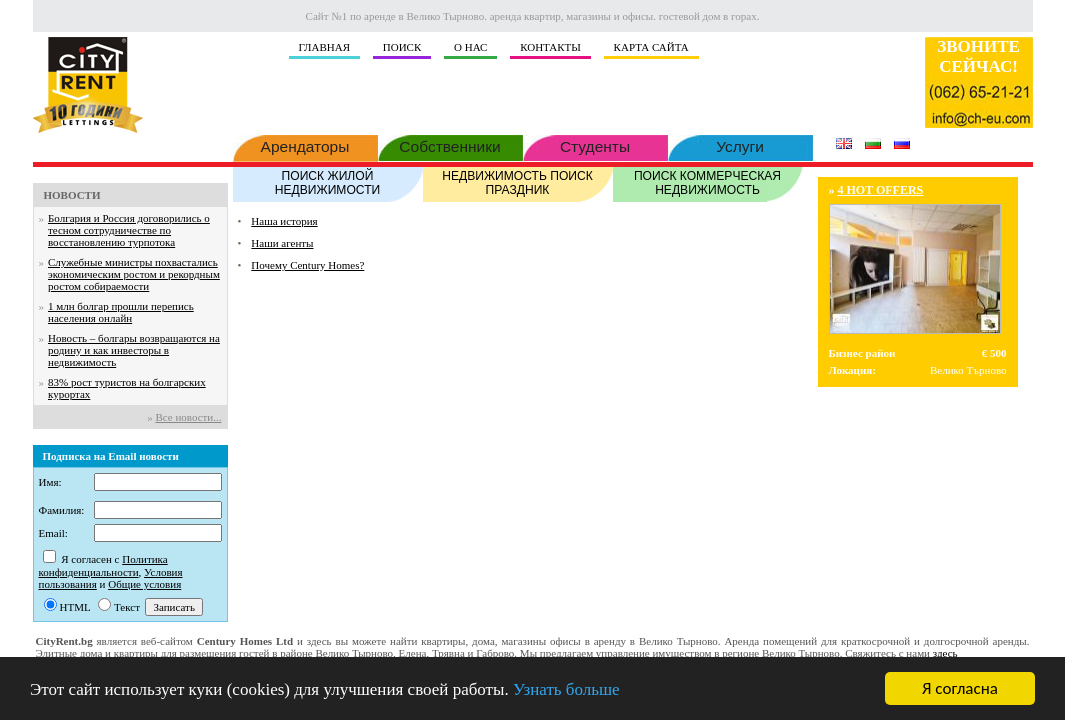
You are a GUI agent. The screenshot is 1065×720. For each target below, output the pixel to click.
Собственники (450, 145)
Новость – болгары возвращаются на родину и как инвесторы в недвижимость (134, 350)
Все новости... (188, 417)
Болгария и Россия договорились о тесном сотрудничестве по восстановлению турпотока (129, 230)
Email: (53, 533)
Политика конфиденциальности (103, 565)
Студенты (595, 145)
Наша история (284, 221)
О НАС (470, 47)
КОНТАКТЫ (550, 47)
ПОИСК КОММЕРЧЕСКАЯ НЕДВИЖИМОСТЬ (708, 182)
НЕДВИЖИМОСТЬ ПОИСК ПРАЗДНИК (518, 182)
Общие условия (144, 584)
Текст (127, 607)
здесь (945, 653)
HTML (75, 607)
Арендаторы (305, 145)
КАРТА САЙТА (651, 47)
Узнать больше (566, 690)
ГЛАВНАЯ (325, 47)
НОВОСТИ (72, 195)
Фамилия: (62, 510)
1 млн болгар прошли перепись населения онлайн (121, 312)
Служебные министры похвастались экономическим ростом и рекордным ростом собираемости (134, 274)
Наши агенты (282, 243)
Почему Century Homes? (307, 265)
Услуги (740, 145)
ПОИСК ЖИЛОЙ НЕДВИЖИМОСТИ (328, 182)
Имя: (50, 482)
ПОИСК (402, 47)
